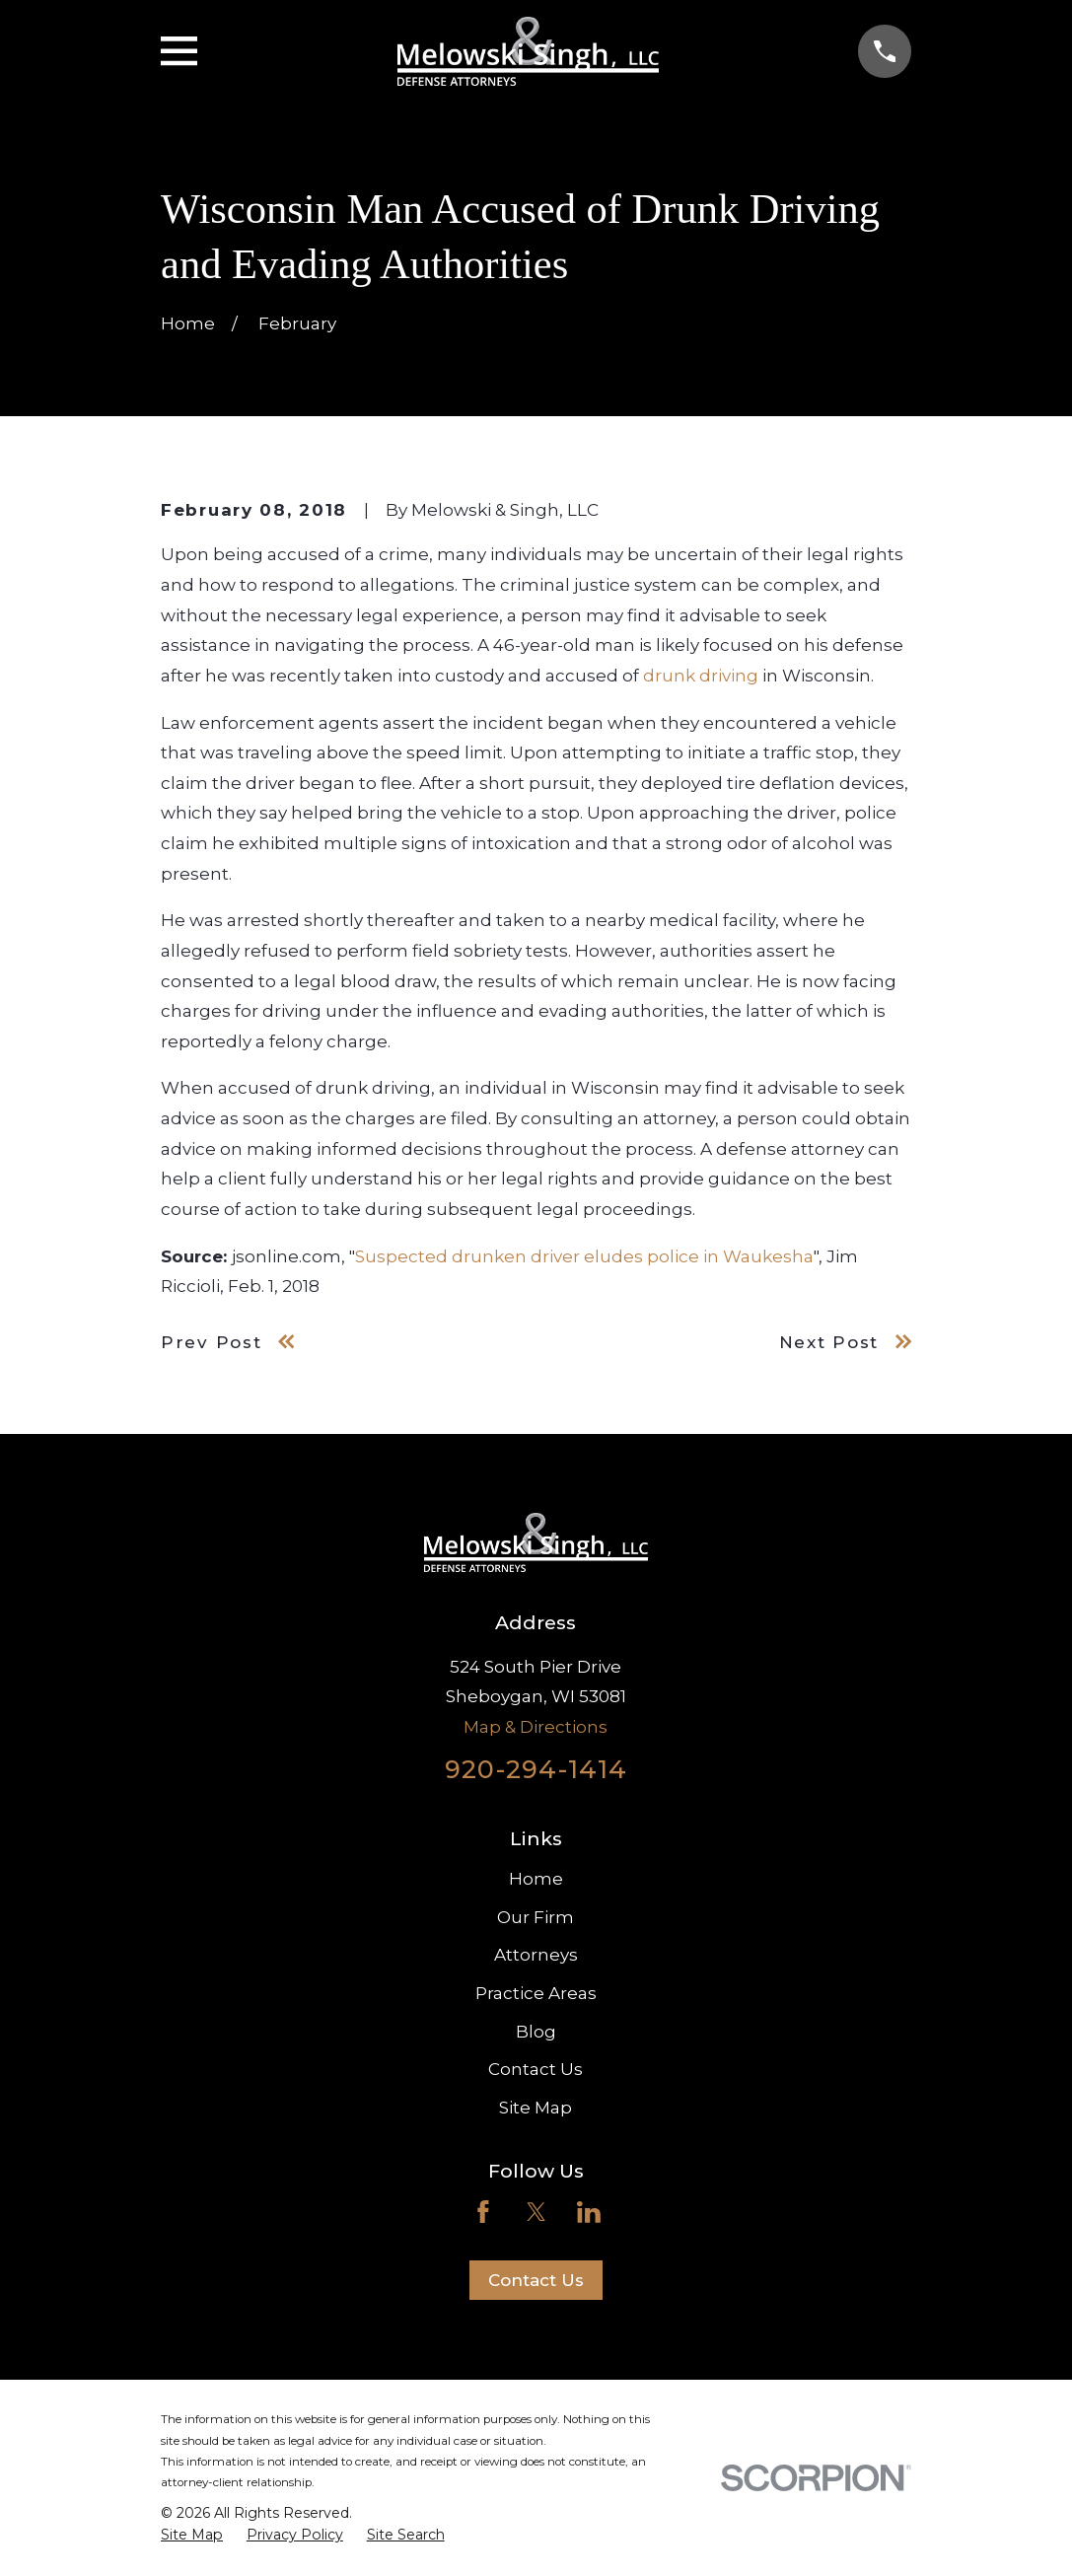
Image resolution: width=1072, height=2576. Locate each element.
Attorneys (536, 1955)
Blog (536, 2031)
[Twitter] (536, 2212)
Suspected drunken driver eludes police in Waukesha (584, 1256)
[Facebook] (483, 2212)
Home (536, 1879)
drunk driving (700, 675)
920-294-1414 (536, 1768)
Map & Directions (535, 1727)
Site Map (535, 2107)
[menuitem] (192, 2535)
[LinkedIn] (589, 2212)
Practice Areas (536, 1993)
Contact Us (535, 2069)
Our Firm (535, 1917)
